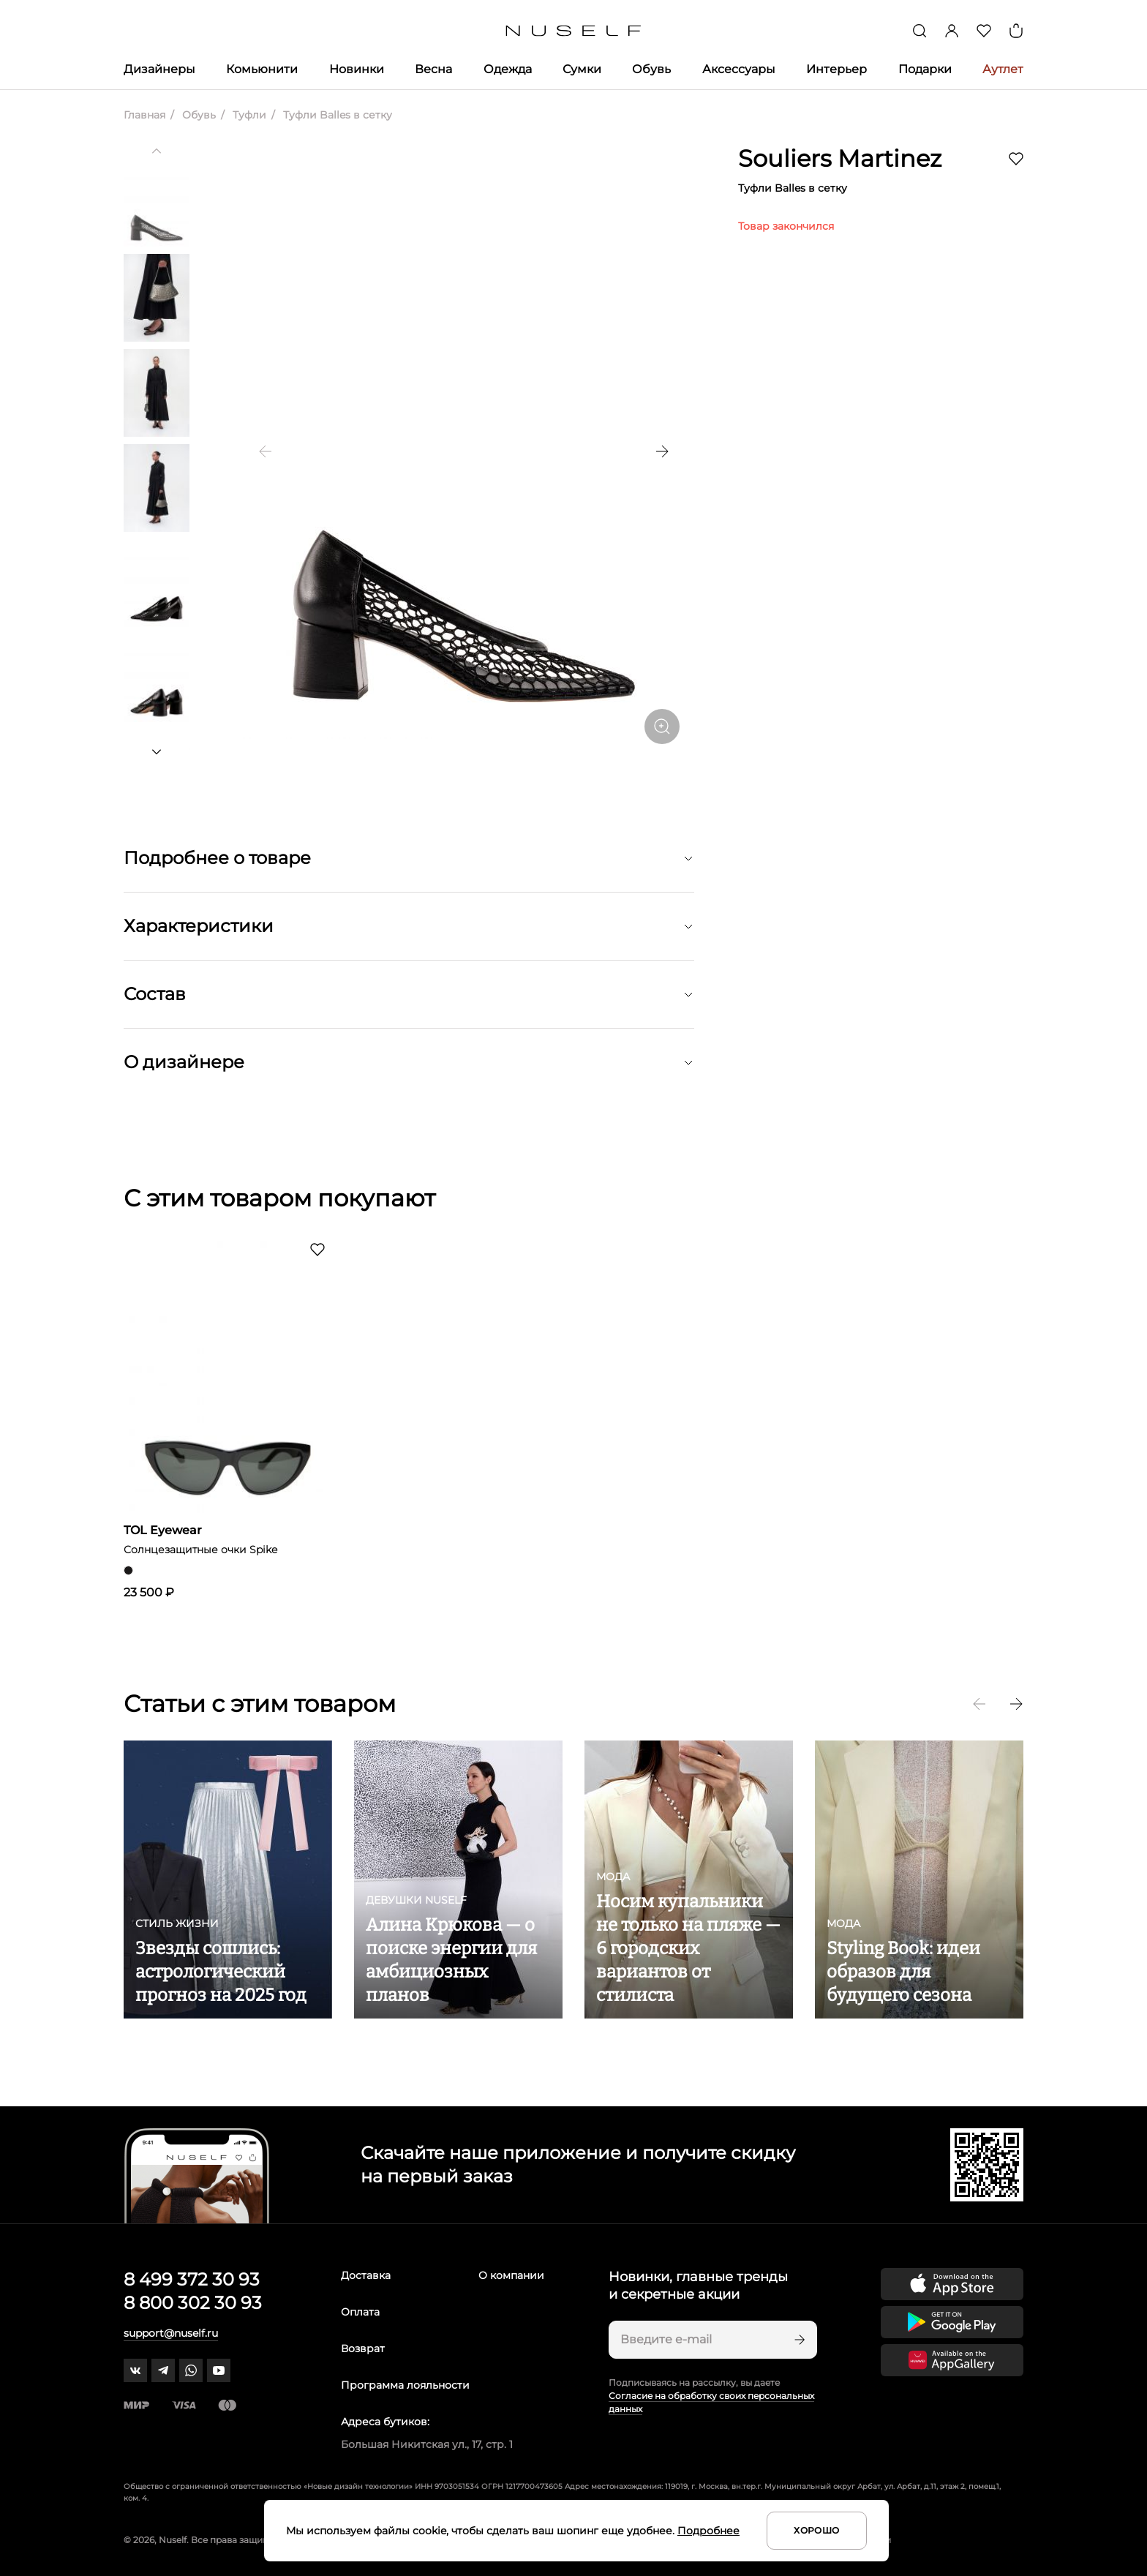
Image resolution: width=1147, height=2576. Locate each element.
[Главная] (574, 31)
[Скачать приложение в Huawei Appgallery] (952, 2360)
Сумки (582, 69)
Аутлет (1002, 69)
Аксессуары (738, 69)
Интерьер (836, 69)
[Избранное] (984, 30)
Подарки (925, 69)
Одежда (508, 69)
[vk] (135, 2370)
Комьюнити (262, 69)
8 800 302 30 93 (193, 2302)
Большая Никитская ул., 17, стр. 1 (427, 2444)
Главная (144, 114)
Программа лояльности (405, 2385)
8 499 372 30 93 (192, 2279)
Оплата (360, 2311)
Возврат (363, 2348)
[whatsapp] (191, 2370)
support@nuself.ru (171, 2333)
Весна (433, 69)
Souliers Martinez (839, 158)
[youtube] (218, 2370)
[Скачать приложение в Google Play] (952, 2322)
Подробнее (708, 2530)
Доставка (366, 2275)
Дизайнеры (159, 69)
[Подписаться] (798, 2339)
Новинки (356, 69)
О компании (511, 2275)
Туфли (248, 114)
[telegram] (163, 2370)
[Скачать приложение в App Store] (952, 2284)
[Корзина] (1016, 30)
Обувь (651, 69)
